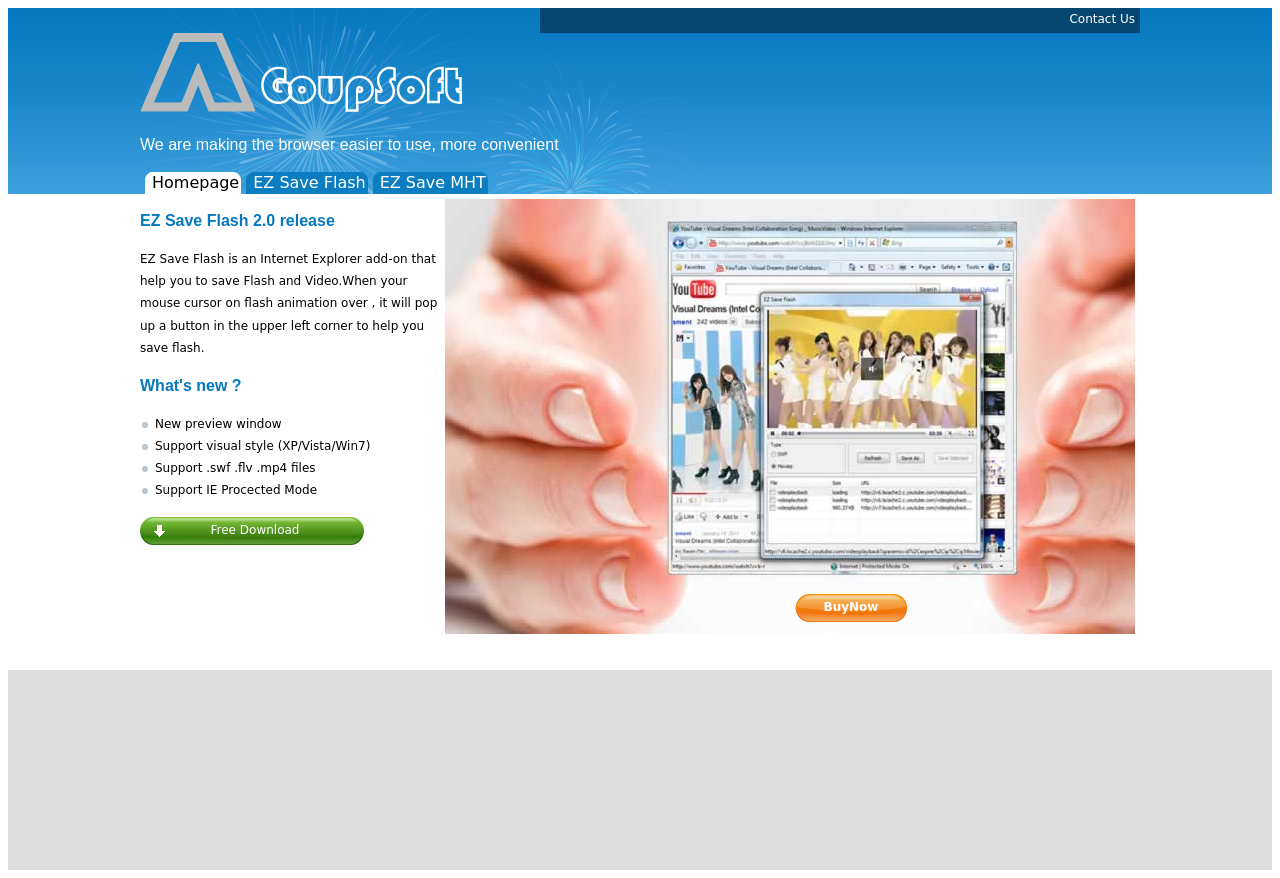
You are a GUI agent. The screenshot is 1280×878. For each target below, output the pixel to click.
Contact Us (1102, 19)
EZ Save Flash (309, 182)
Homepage (195, 182)
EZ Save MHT (433, 182)
